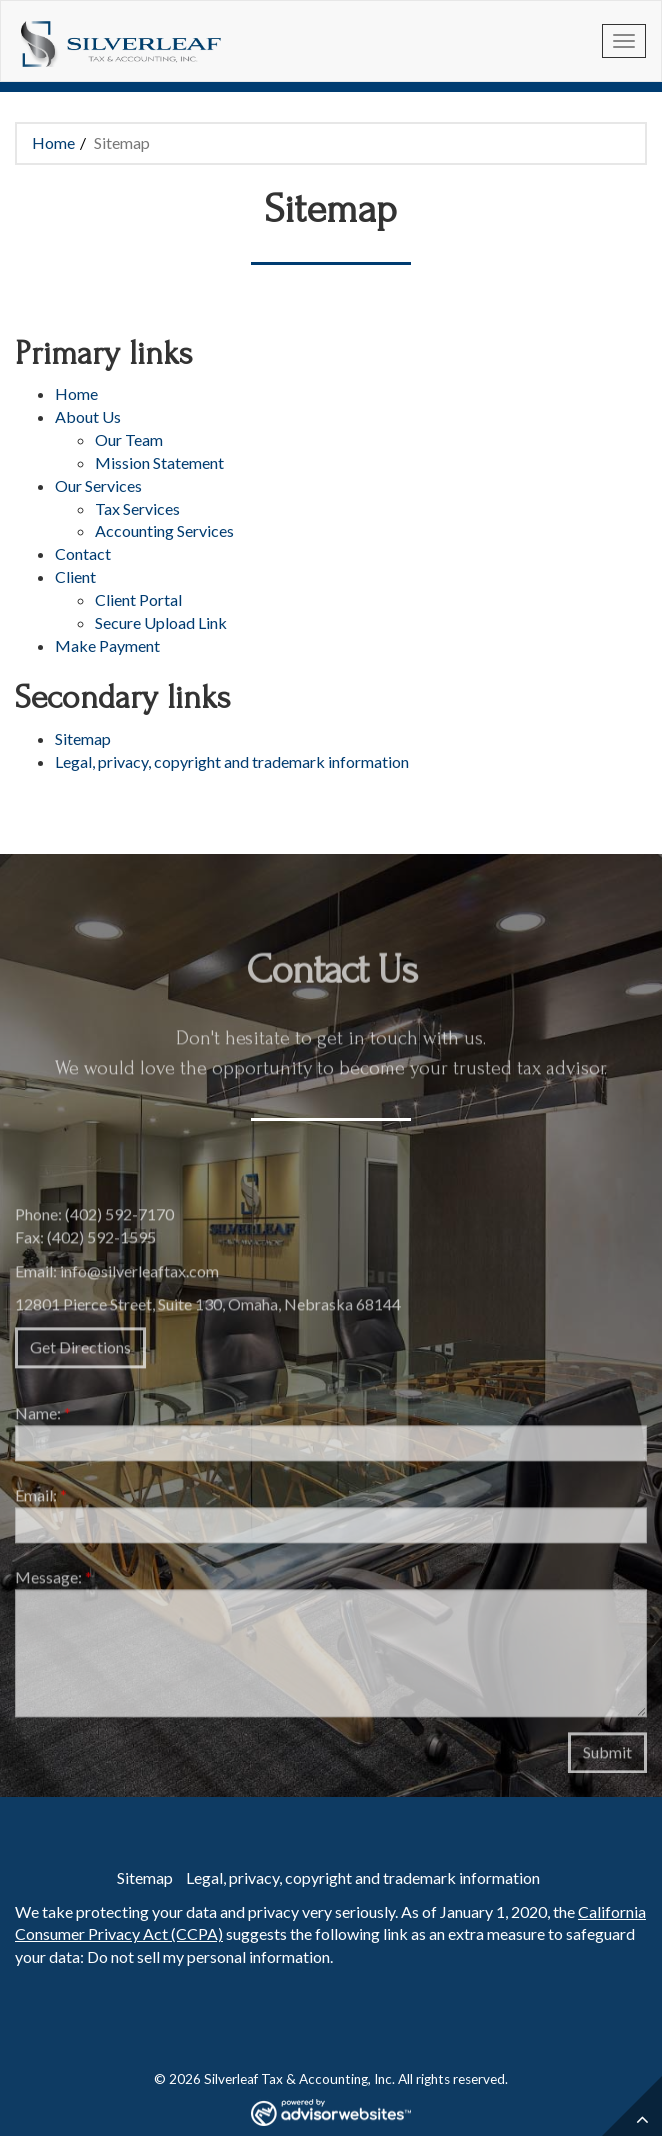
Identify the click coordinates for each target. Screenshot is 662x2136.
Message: (53, 1582)
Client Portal (138, 599)
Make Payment (107, 645)
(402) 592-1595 (101, 1242)
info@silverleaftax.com (139, 1276)
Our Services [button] (98, 485)
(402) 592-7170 (119, 1219)
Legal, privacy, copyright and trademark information (232, 761)
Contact (83, 553)
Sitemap (83, 738)
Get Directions (80, 1353)
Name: (43, 1419)
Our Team (129, 439)
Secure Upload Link (161, 622)
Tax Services (137, 508)
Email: (41, 1501)
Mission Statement (159, 462)
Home (53, 142)
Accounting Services (164, 530)
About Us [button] (88, 416)
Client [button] (75, 576)
